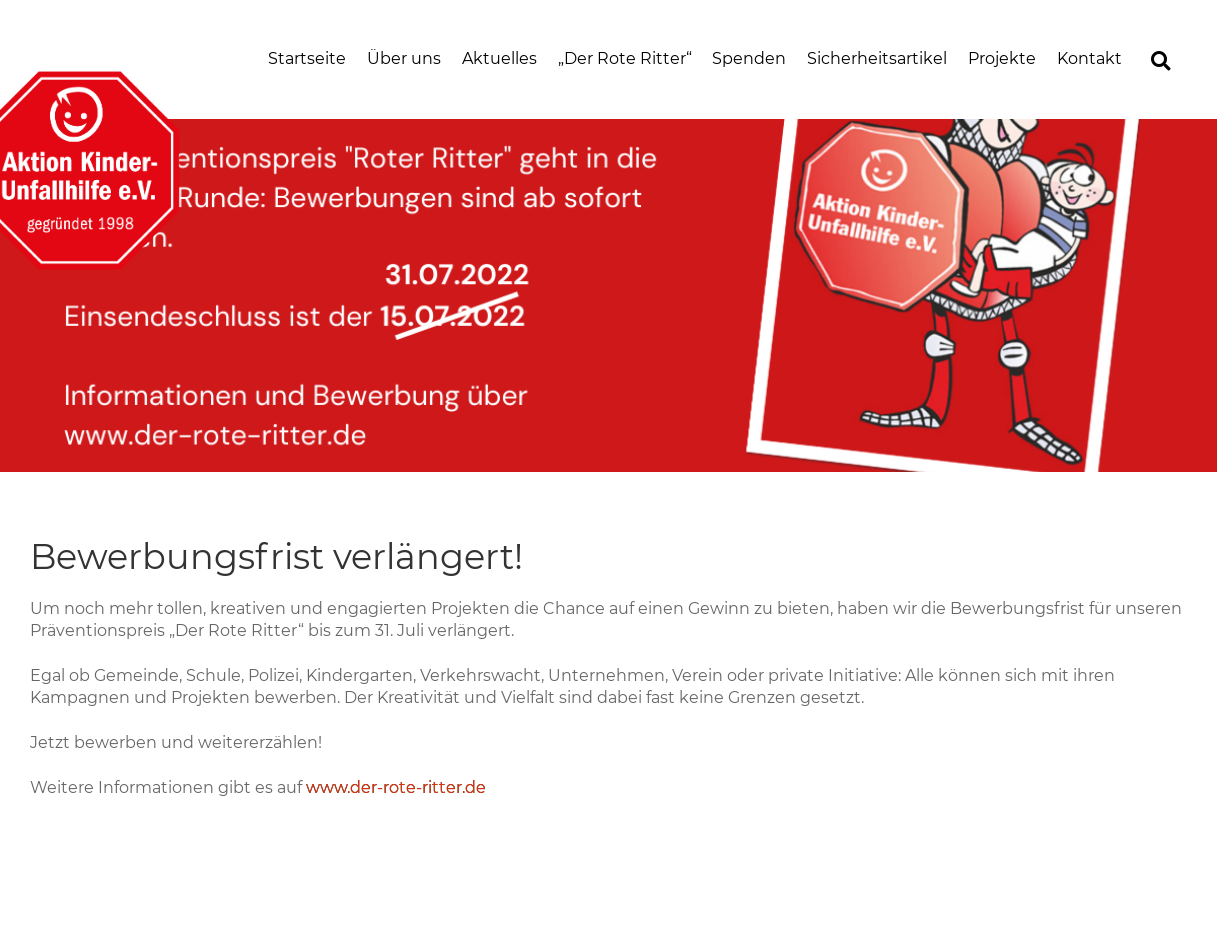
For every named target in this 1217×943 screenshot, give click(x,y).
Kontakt (1089, 58)
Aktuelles (499, 58)
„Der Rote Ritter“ (625, 58)
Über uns (404, 58)
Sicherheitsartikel (877, 58)
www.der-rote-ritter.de (396, 787)
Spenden (749, 58)
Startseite (307, 58)
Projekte (1002, 58)
